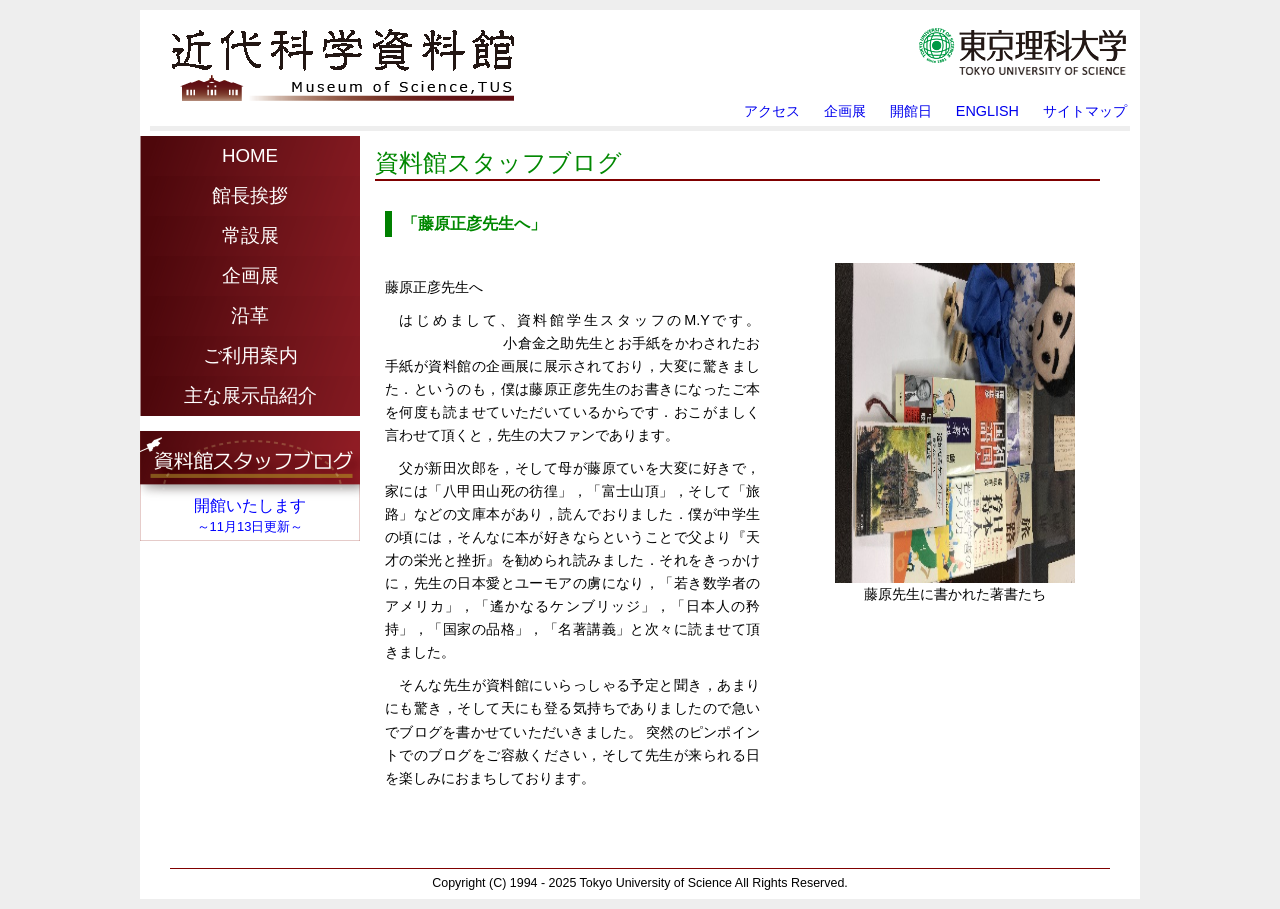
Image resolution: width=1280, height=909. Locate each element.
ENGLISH (987, 111)
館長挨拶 (250, 195)
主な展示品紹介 (250, 395)
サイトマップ (1085, 111)
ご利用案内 (250, 355)
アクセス (772, 111)
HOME (250, 155)
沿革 (250, 315)
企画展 (845, 111)
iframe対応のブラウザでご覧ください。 (250, 491)
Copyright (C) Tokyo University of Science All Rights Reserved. (640, 884)
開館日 (911, 111)
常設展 (250, 235)
